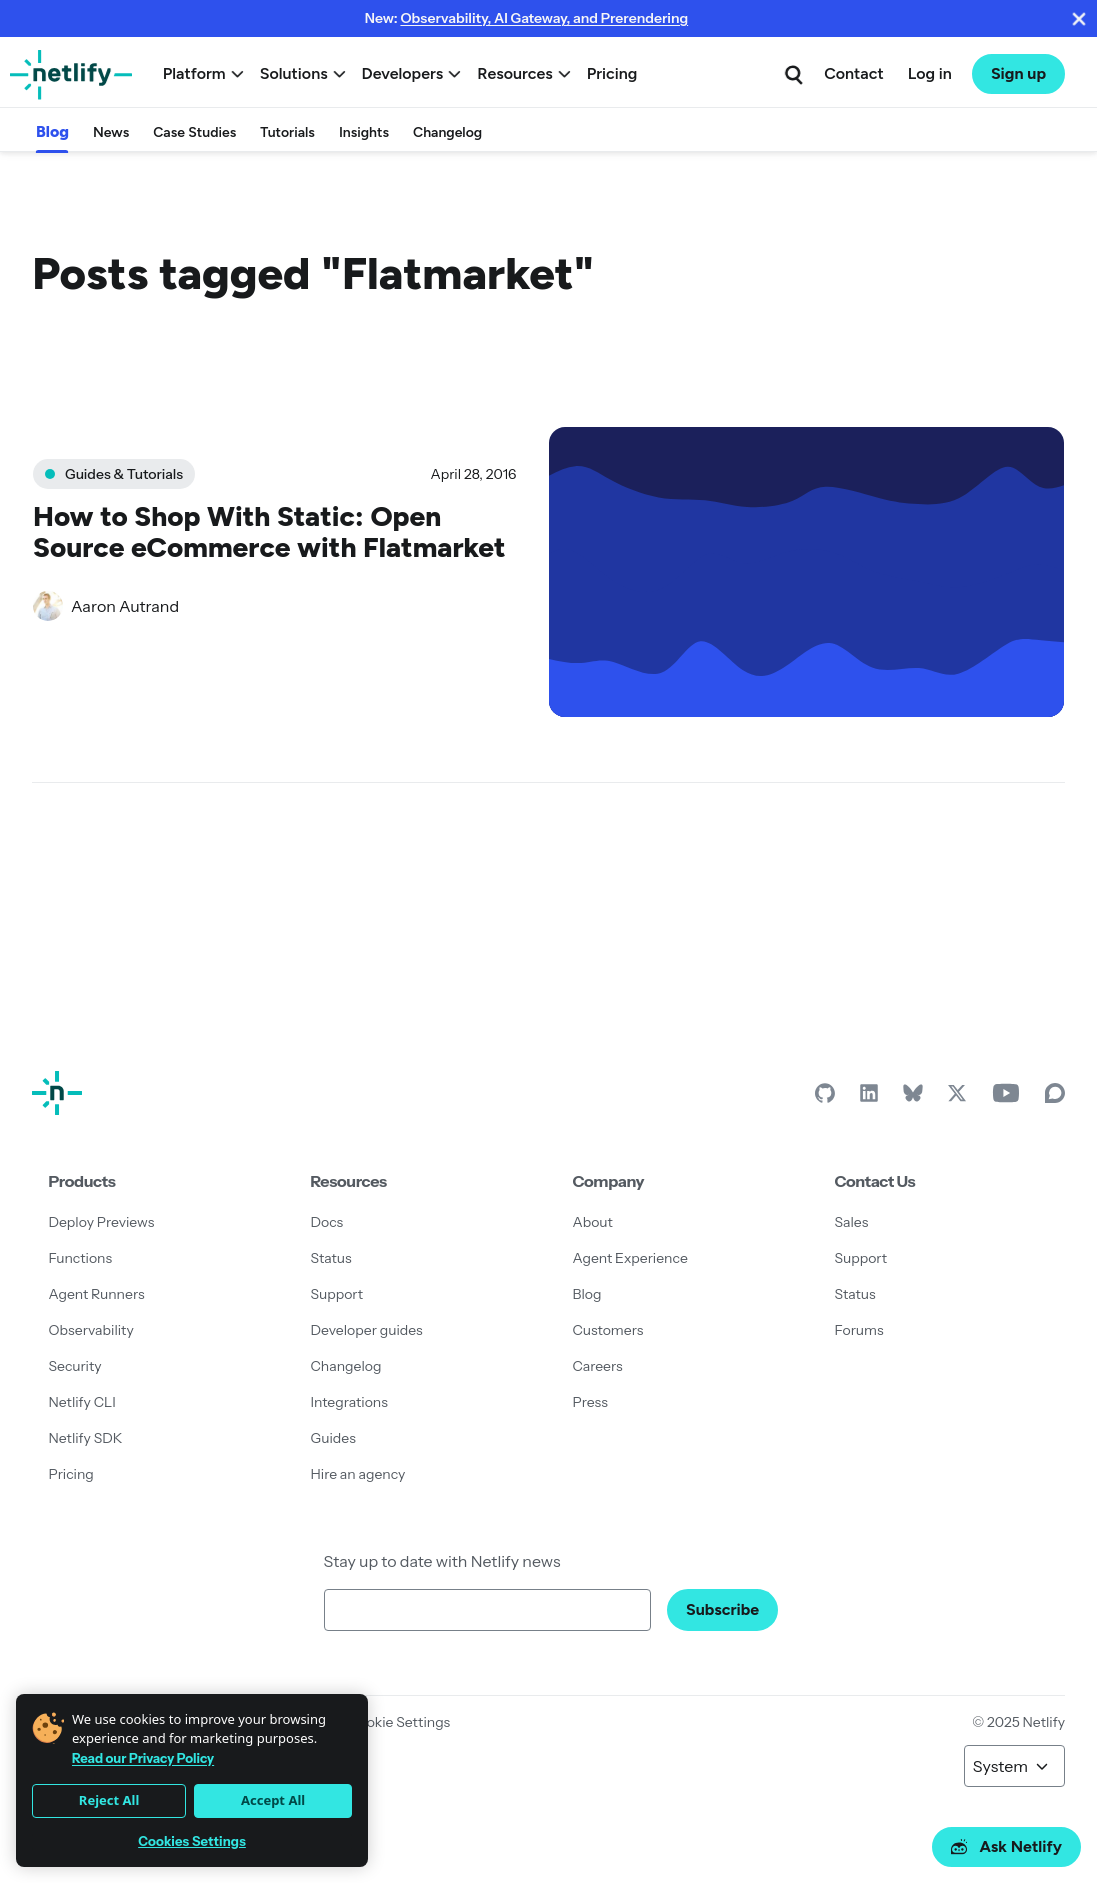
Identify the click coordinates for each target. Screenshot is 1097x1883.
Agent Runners (97, 1294)
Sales (852, 1222)
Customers (608, 1330)
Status (331, 1258)
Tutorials (287, 132)
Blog (52, 131)
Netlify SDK (86, 1438)
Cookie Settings (399, 1722)
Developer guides (367, 1330)
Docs (327, 1222)
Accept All (273, 1800)
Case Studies (194, 132)
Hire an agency (358, 1474)
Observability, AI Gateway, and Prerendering (544, 18)
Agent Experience (630, 1258)
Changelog (447, 132)
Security (75, 1366)
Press (590, 1402)
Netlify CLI (82, 1402)
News (111, 132)
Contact (853, 73)
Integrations (349, 1402)
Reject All (109, 1800)
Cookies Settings (192, 1841)
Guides (333, 1438)
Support (337, 1294)
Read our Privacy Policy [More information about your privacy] (143, 1758)
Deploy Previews (102, 1222)
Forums (859, 1330)
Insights (364, 132)
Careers (598, 1366)
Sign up (1018, 73)
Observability (91, 1330)
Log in (930, 73)
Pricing (612, 73)
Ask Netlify (1006, 1846)
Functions (81, 1258)
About (593, 1222)
